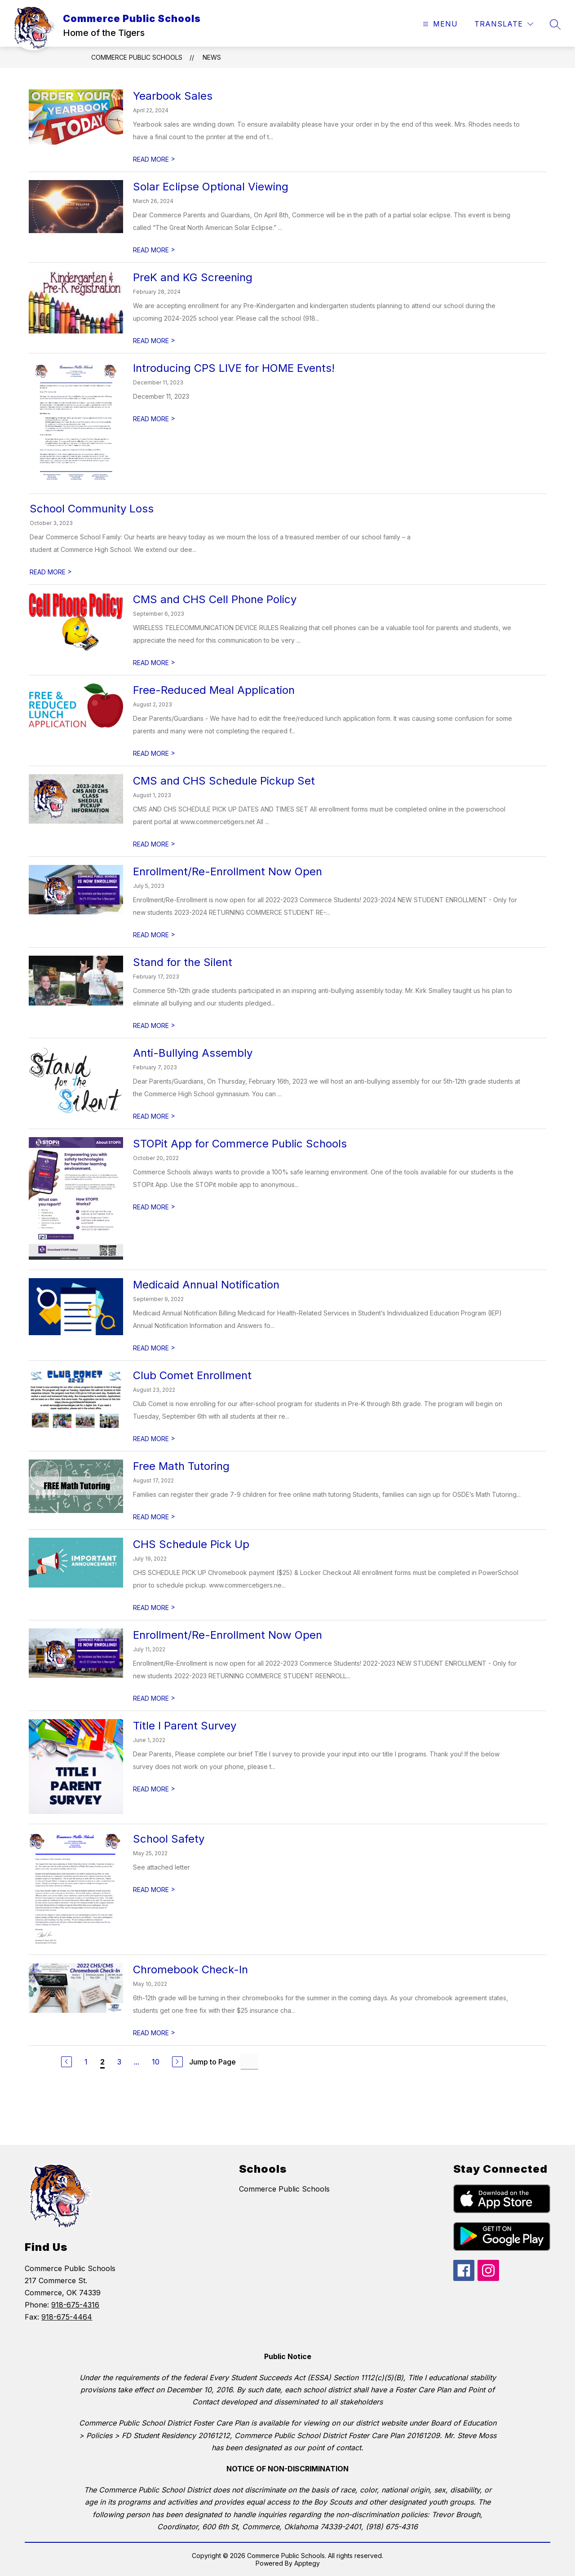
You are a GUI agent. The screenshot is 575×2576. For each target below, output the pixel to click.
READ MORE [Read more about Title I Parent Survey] (154, 1789)
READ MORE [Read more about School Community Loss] (51, 572)
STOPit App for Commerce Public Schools (240, 1143)
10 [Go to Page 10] (155, 2061)
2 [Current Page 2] (102, 2061)
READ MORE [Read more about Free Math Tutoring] (154, 1517)
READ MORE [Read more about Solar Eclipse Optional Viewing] (154, 250)
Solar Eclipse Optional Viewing (210, 186)
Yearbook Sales (172, 95)
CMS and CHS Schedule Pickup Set (224, 780)
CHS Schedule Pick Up (191, 1544)
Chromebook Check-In (190, 1969)
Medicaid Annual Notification (206, 1284)
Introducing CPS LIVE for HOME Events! (234, 368)
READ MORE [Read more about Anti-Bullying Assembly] (154, 1116)
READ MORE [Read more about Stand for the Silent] (154, 1025)
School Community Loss (92, 508)
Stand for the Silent (182, 962)
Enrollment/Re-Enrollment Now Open (227, 871)
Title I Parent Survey (184, 1725)
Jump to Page (212, 2061)
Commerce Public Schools (136, 57)
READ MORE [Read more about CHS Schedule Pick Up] (154, 1607)
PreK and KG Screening (192, 277)
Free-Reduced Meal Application (214, 690)
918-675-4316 (75, 2304)
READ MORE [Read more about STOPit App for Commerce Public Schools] (154, 1207)
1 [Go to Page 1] (86, 2061)
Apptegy (307, 2563)
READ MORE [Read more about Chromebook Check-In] (154, 2033)
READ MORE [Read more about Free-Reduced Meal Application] (154, 753)
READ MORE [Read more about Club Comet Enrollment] (154, 1438)
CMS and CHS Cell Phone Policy (214, 599)
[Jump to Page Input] (249, 2061)
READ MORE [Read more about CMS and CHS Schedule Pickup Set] (154, 844)
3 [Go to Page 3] (119, 2061)
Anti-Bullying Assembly (192, 1052)
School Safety (168, 1838)
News (212, 57)
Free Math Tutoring (181, 1466)
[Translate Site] (503, 24)
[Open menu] (439, 24)
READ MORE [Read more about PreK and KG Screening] (154, 340)
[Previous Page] (66, 2061)
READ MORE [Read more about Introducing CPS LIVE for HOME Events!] (154, 419)
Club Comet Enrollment (192, 1375)
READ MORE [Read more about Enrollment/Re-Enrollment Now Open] (154, 935)
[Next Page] (177, 2061)
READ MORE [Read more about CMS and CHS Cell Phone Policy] (154, 662)
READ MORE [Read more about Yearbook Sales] (154, 159)
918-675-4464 (66, 2316)
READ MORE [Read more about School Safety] (154, 1889)
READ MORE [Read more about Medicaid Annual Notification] (154, 1348)
